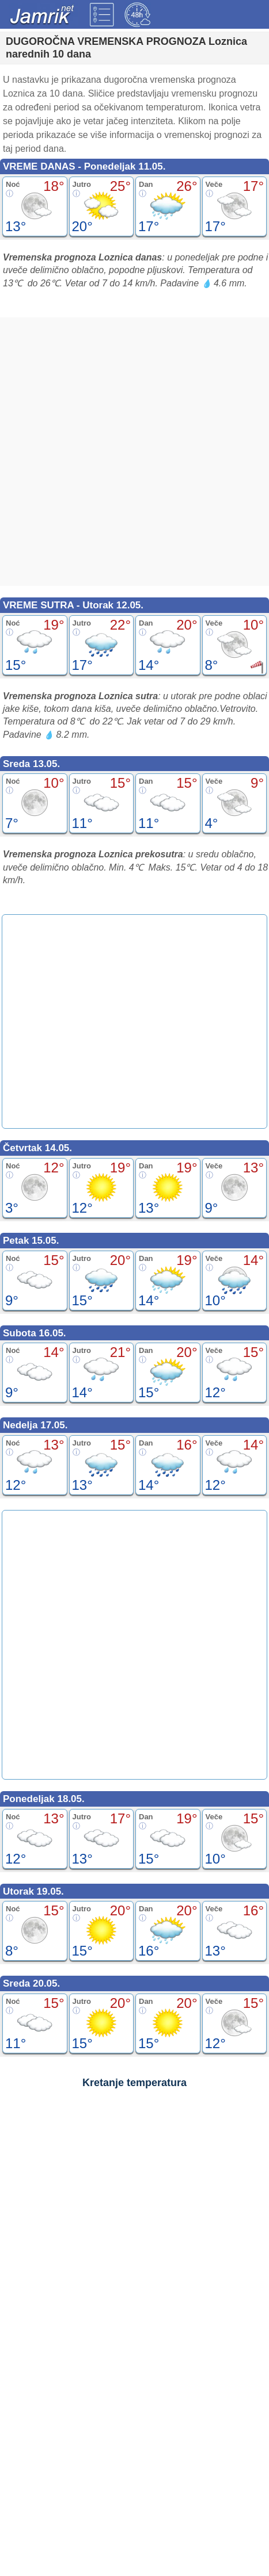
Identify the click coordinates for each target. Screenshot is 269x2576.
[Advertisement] (134, 451)
